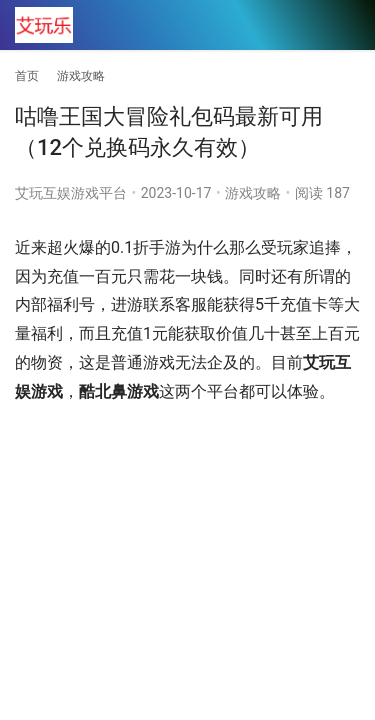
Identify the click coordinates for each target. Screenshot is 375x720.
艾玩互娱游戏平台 (71, 193)
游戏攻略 (253, 193)
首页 (27, 76)
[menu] (344, 26)
